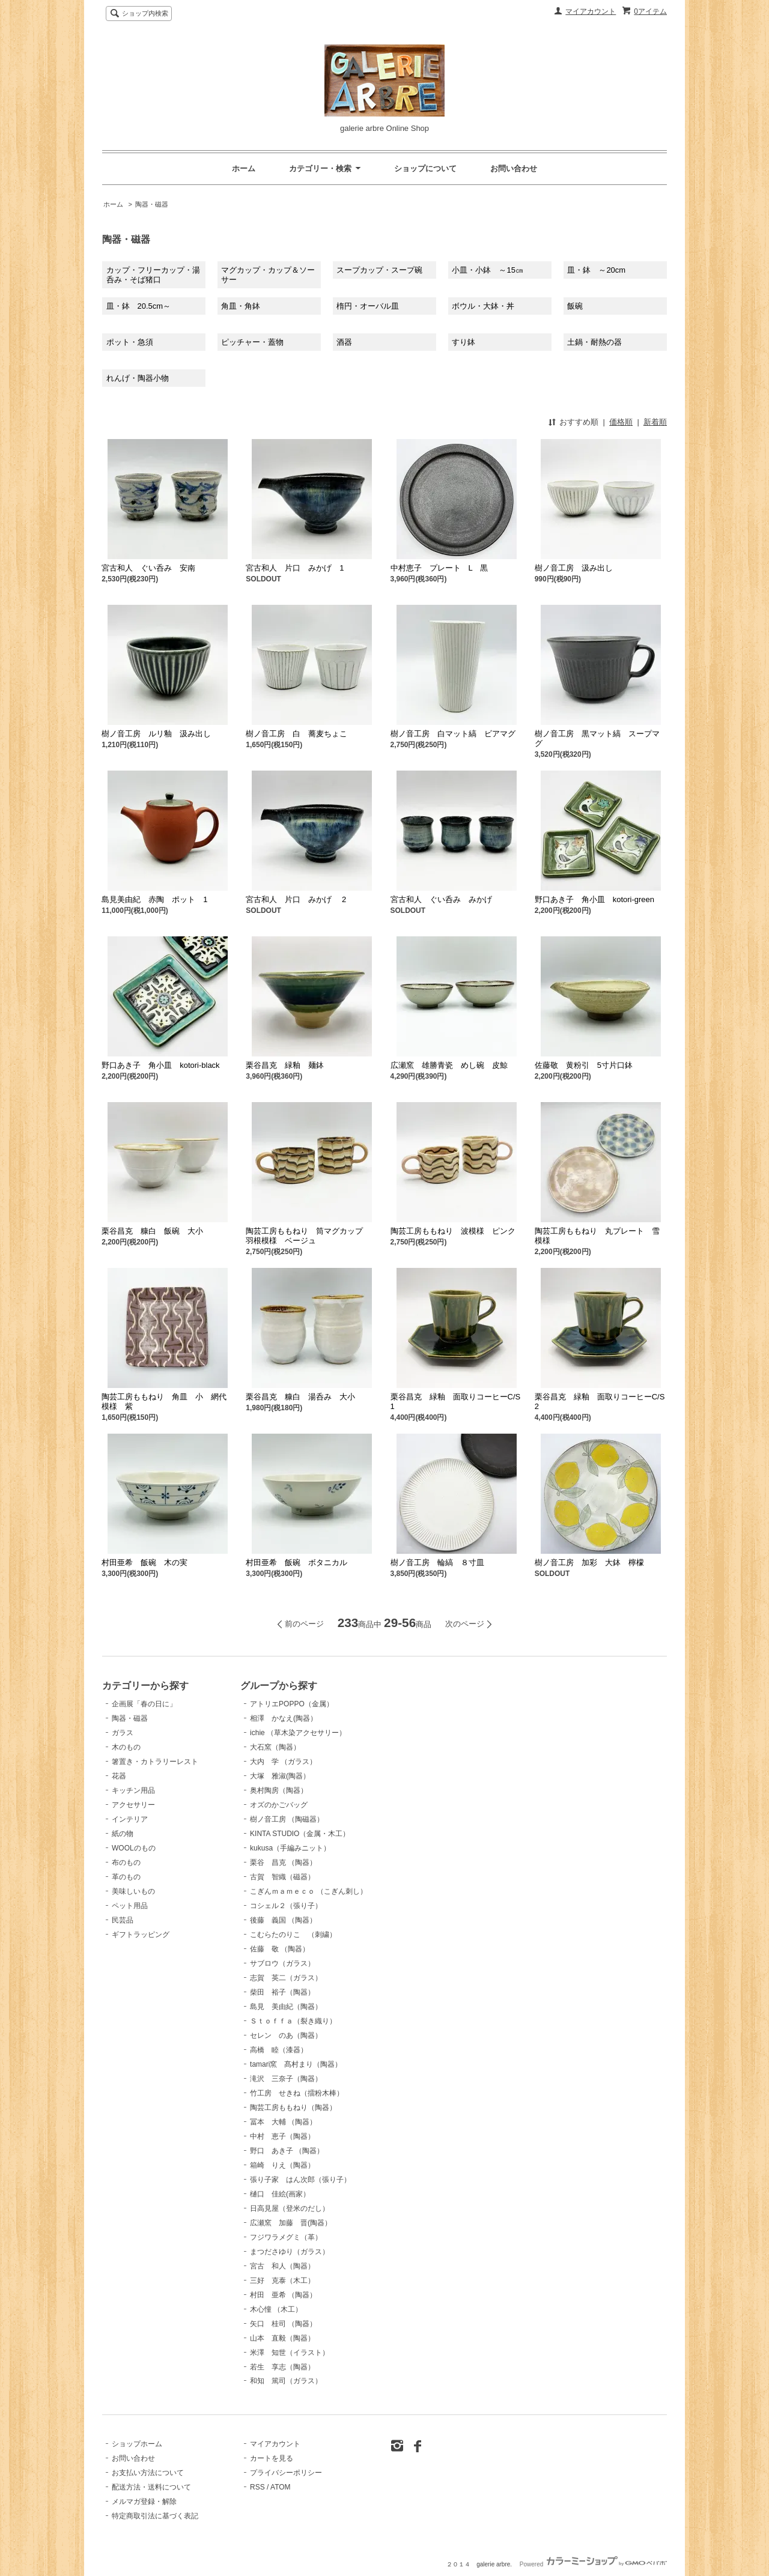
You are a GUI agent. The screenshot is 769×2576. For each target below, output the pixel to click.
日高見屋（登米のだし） (289, 2208)
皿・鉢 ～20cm (596, 269)
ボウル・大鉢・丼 (483, 306)
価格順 (621, 421)
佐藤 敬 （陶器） (279, 1949)
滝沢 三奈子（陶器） (286, 2078)
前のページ (304, 1623)
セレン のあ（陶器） (286, 2035)
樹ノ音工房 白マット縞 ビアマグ (453, 733)
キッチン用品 (133, 1790)
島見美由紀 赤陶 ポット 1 (154, 899)
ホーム (243, 168)
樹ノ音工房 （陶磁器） (287, 1819)
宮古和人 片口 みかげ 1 (295, 567)
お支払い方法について (148, 2472)
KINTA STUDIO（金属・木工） (300, 1833)
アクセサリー (133, 1805)
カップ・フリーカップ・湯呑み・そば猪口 (153, 274)
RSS (257, 2487)
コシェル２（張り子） (286, 1906)
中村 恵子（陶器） (282, 2136)
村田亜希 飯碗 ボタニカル (296, 1562)
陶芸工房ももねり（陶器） (293, 2107)
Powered (593, 2564)
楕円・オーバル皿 (367, 306)
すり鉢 (463, 342)
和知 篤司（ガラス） (286, 2381)
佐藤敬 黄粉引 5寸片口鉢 (584, 1065)
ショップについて (425, 168)
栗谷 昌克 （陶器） (283, 1862)
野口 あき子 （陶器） (287, 2151)
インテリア (130, 1819)
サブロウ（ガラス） (282, 1963)
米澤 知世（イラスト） (289, 2352)
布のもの (126, 1862)
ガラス (122, 1733)
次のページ (464, 1623)
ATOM (280, 2487)
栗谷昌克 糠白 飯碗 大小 (152, 1230)
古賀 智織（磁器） (282, 1877)
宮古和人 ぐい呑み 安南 (148, 567)
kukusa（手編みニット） (290, 1848)
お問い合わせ (513, 168)
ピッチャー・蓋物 (252, 342)
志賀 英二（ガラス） (286, 1978)
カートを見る (271, 2458)
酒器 (344, 342)
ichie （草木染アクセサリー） (298, 1733)
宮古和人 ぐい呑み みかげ (441, 899)
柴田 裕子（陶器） (282, 1992)
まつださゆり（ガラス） (289, 2251)
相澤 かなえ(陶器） (283, 1718)
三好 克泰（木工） (282, 2280)
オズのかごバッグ (279, 1805)
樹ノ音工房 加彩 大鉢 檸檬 (589, 1562)
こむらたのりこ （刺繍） (293, 1934)
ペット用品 (130, 1906)
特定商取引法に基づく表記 (155, 2516)
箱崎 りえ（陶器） (282, 2165)
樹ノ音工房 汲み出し (574, 567)
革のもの (126, 1877)
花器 (119, 1776)
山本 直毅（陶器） (282, 2338)
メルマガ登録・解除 (144, 2501)
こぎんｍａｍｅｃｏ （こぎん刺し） (308, 1891)
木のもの (126, 1747)
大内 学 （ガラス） (283, 1761)
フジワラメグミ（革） (286, 2237)
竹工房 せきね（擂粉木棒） (297, 2093)
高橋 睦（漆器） (279, 2050)
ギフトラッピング (140, 1934)
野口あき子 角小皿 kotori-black (160, 1065)
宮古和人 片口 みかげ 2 (296, 899)
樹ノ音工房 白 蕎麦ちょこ (296, 733)
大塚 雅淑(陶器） (280, 1776)
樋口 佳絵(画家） (280, 2194)
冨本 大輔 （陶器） (283, 2122)
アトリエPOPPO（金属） (291, 1704)
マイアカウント (590, 11)
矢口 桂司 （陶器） (283, 2324)
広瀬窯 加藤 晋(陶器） (291, 2223)
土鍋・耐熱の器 (594, 342)
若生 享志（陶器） (282, 2367)
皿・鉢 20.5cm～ (138, 306)
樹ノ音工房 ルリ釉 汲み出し (156, 733)
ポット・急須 (129, 342)
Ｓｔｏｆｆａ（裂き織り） (293, 2021)
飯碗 (575, 306)
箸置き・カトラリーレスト (155, 1761)
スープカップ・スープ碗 (379, 269)
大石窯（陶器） (275, 1747)
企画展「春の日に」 (144, 1704)
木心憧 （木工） (276, 2309)
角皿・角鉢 (240, 306)
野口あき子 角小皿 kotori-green (594, 899)
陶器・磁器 (151, 204)
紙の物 (122, 1833)
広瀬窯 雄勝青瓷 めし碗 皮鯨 (453, 1065)
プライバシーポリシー (286, 2472)
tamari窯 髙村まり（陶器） (296, 2064)
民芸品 (122, 1920)
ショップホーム (137, 2444)
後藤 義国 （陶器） (283, 1920)
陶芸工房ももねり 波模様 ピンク (453, 1230)
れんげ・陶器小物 (137, 378)
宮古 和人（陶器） (282, 2266)
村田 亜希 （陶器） (283, 2295)
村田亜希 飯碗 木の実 (144, 1562)
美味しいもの (133, 1891)
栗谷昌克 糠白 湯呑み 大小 (300, 1396)
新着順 (655, 421)
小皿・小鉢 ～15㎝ (487, 269)
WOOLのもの (134, 1848)
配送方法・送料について (151, 2487)
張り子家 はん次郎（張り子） (300, 2179)
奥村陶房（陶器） (279, 1790)
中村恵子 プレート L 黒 (439, 567)
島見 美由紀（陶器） (286, 2006)
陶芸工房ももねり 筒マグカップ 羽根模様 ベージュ (308, 1235)
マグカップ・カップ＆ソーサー (268, 274)
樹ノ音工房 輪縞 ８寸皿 (437, 1562)
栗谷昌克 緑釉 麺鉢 (285, 1065)
